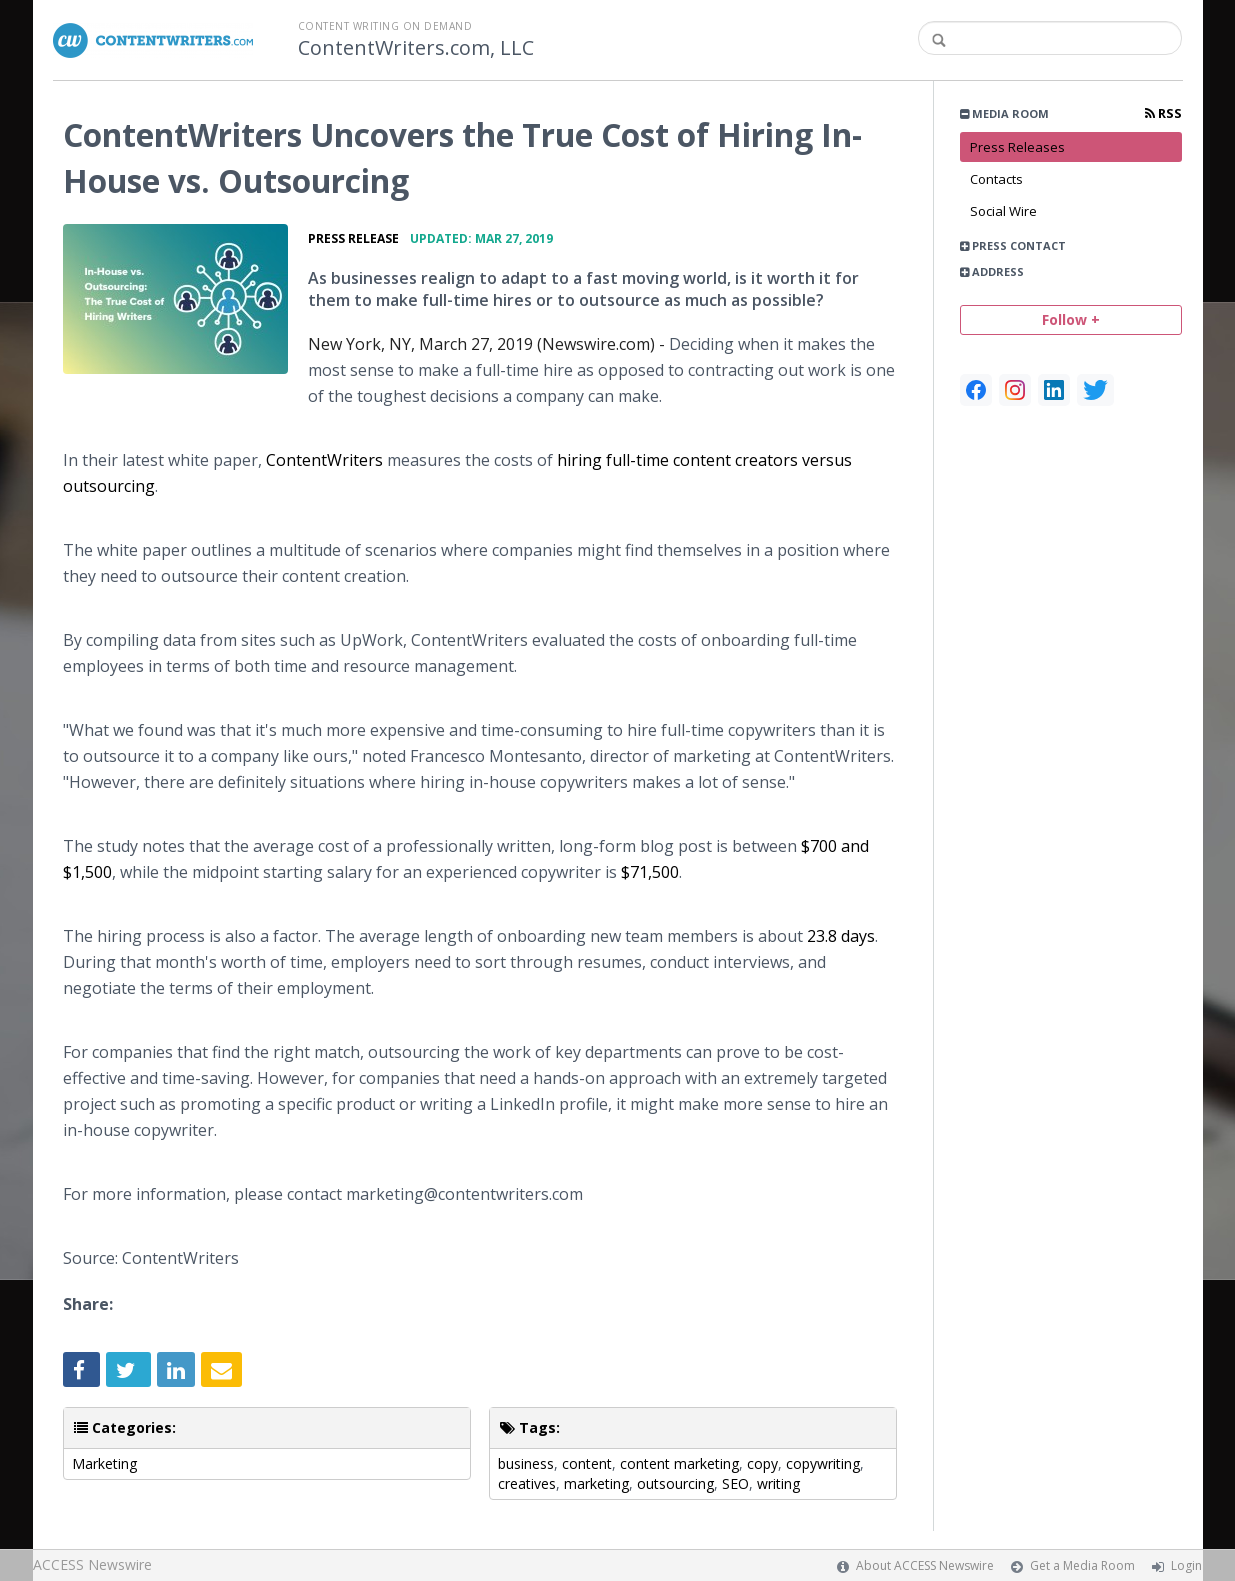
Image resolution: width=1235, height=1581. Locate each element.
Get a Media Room (1082, 1565)
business (526, 1463)
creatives (527, 1483)
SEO (735, 1483)
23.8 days (841, 936)
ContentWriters (324, 460)
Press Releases (1017, 147)
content (587, 1463)
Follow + (1071, 319)
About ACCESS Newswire (925, 1565)
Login (1186, 1565)
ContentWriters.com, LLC (416, 48)
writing (778, 1483)
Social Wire (1003, 211)
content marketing (679, 1463)
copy (762, 1463)
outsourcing (675, 1483)
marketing (596, 1483)
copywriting (823, 1463)
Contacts (996, 179)
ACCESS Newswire (92, 1564)
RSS (1163, 113)
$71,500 (650, 872)
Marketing (104, 1463)
